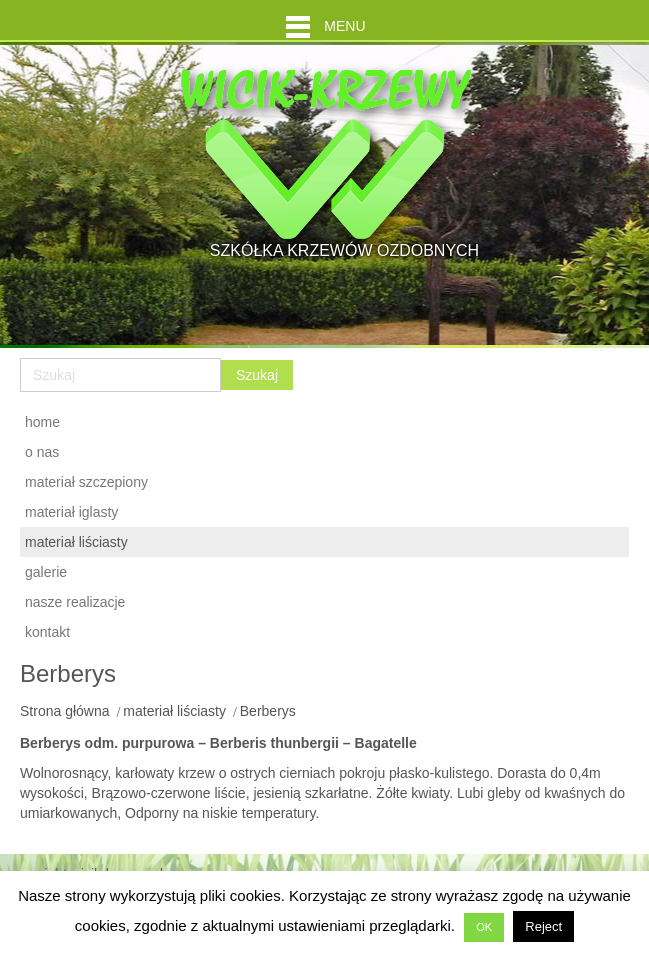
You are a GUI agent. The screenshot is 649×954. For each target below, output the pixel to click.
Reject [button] (543, 926)
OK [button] (484, 927)
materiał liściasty (174, 711)
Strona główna (65, 711)
